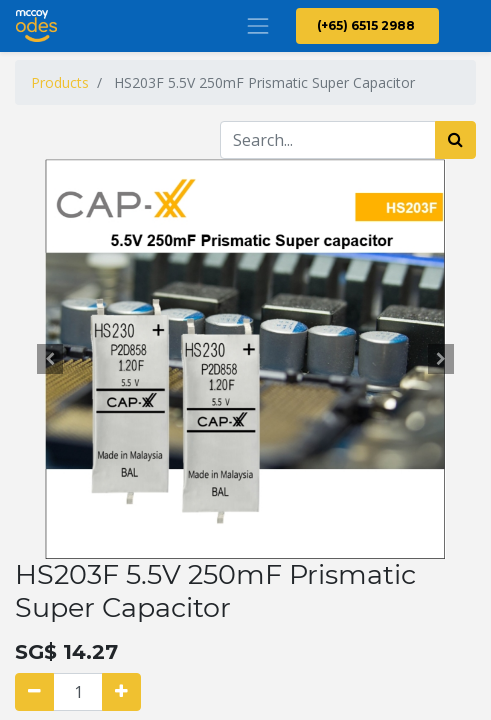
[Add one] (121, 692)
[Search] (455, 140)
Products (60, 82)
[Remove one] (34, 692)
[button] (49, 359)
